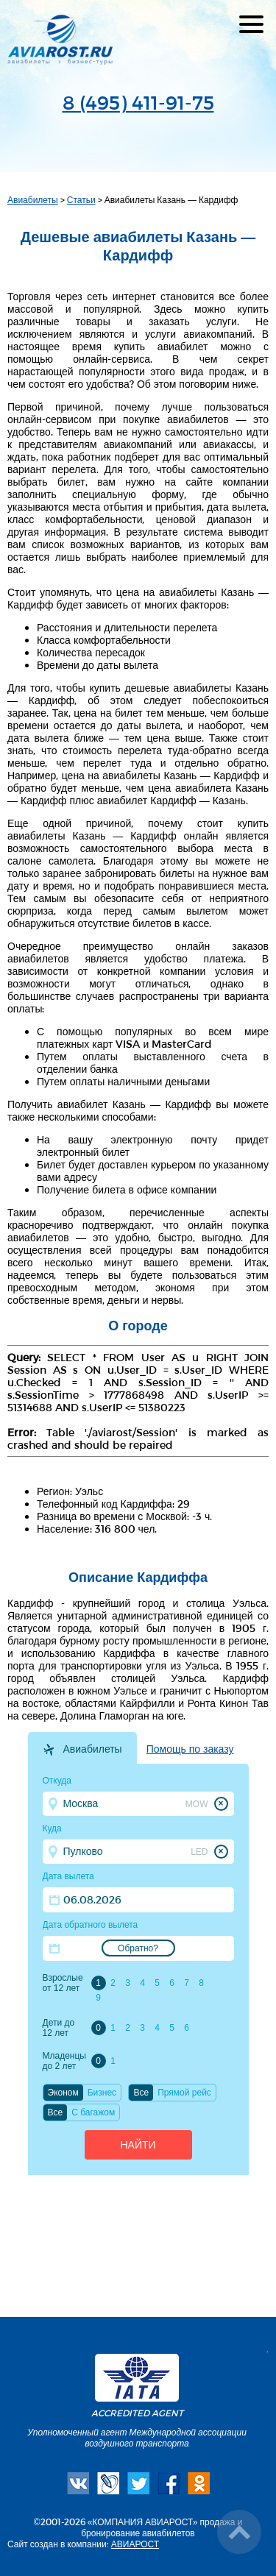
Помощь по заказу (190, 1749)
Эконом (63, 2092)
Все (141, 2092)
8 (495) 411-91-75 (138, 102)
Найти (137, 2145)
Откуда (57, 1780)
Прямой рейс (184, 2092)
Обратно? (138, 1948)
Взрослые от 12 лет (63, 1983)
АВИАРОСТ (135, 2543)
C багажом (93, 2112)
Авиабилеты (32, 199)
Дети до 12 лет (59, 2028)
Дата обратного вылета (90, 1925)
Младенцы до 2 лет (64, 2061)
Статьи (81, 199)
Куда (52, 1828)
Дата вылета (68, 1876)
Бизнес (102, 2092)
